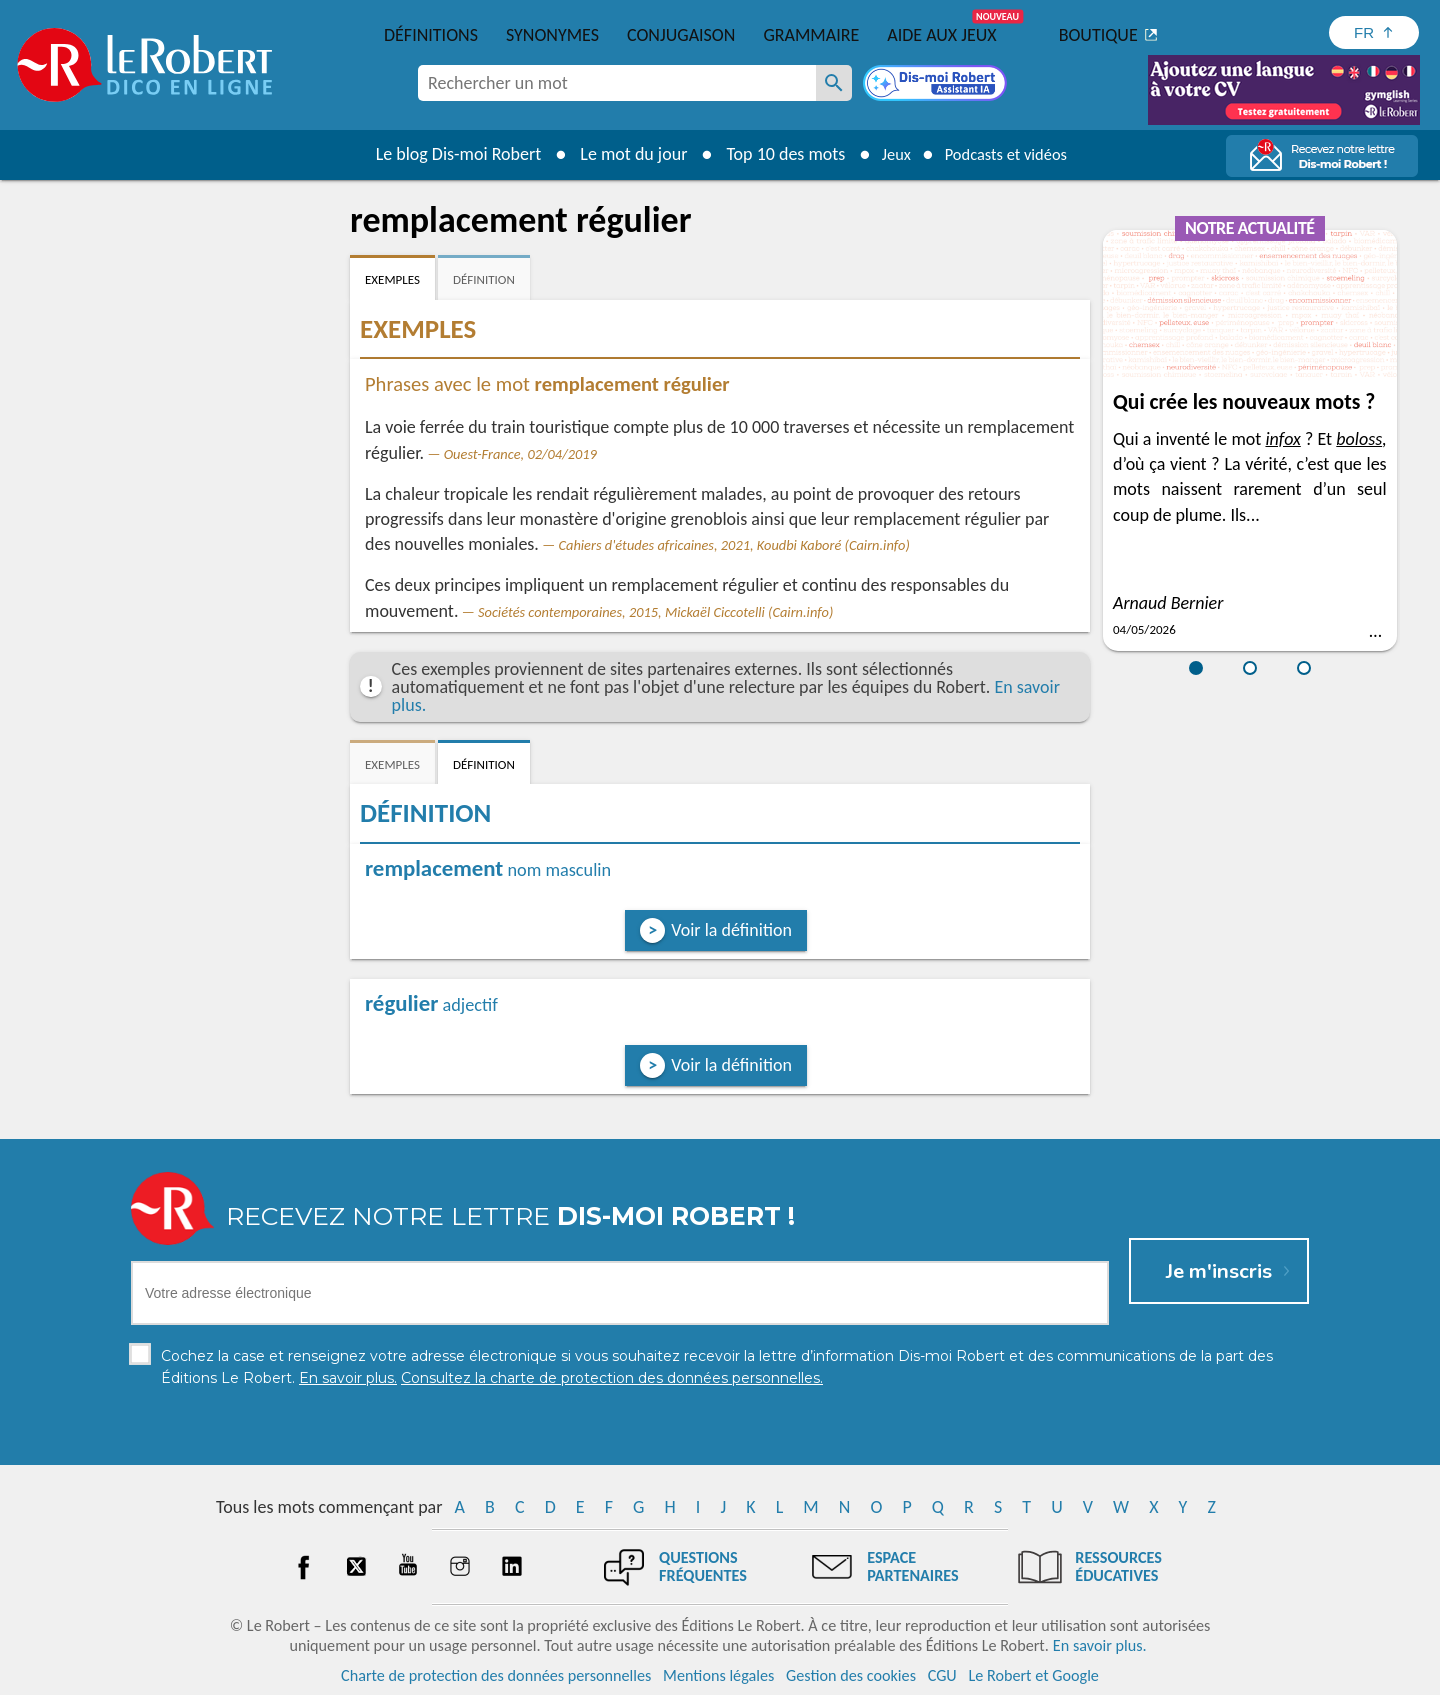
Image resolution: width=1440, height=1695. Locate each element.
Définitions (431, 35)
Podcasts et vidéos (1010, 154)
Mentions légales (718, 1674)
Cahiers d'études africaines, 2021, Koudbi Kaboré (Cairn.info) (733, 545)
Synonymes (552, 35)
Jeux (888, 154)
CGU (942, 1674)
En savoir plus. (1100, 1644)
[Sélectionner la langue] (1374, 32)
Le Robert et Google (1033, 1674)
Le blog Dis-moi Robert (446, 154)
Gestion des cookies (851, 1674)
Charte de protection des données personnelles (496, 1674)
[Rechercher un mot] (834, 83)
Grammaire (811, 35)
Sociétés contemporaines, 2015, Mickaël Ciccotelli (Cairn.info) (655, 612)
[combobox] (617, 83)
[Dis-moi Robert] (937, 85)
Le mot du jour (621, 154)
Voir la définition (731, 930)
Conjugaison (681, 35)
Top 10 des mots (773, 154)
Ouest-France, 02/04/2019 (520, 454)
